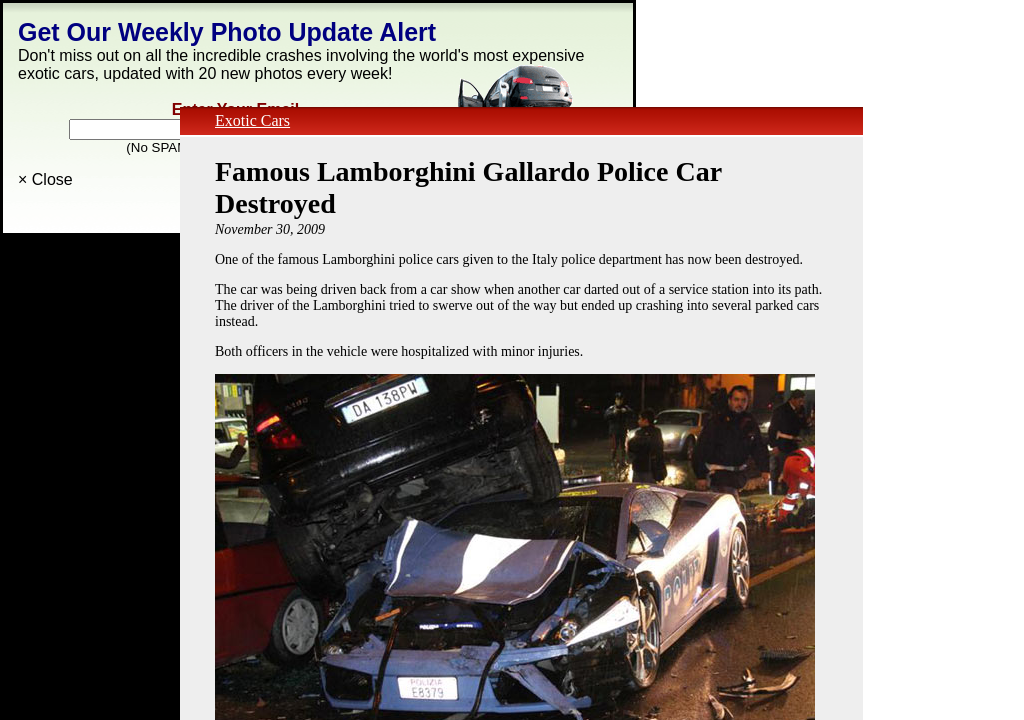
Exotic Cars (252, 120)
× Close (45, 179)
